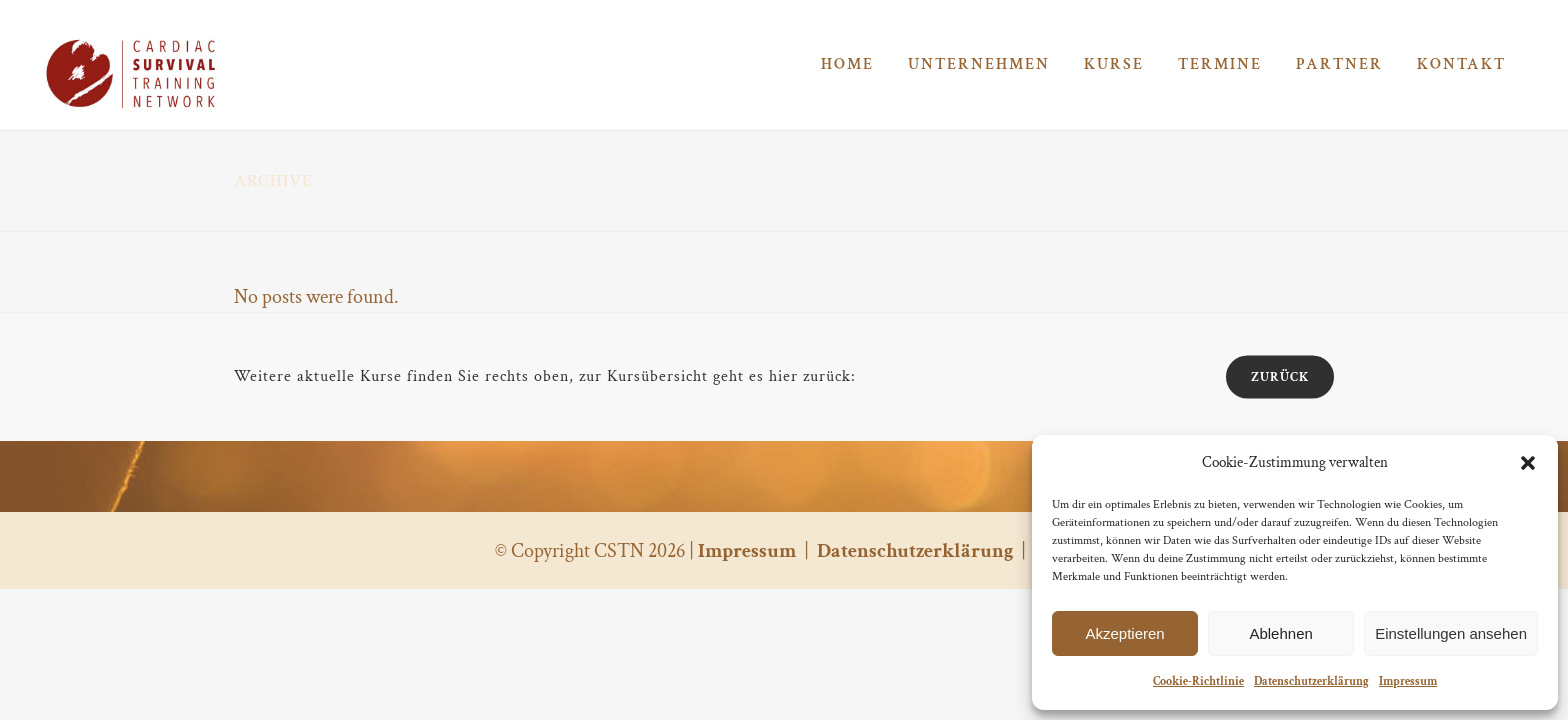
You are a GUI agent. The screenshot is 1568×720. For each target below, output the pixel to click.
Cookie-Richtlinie (1198, 681)
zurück (1280, 377)
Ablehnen (1280, 633)
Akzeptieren (1124, 633)
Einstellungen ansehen (1451, 633)
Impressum (1408, 681)
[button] (1528, 463)
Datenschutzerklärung (1311, 681)
